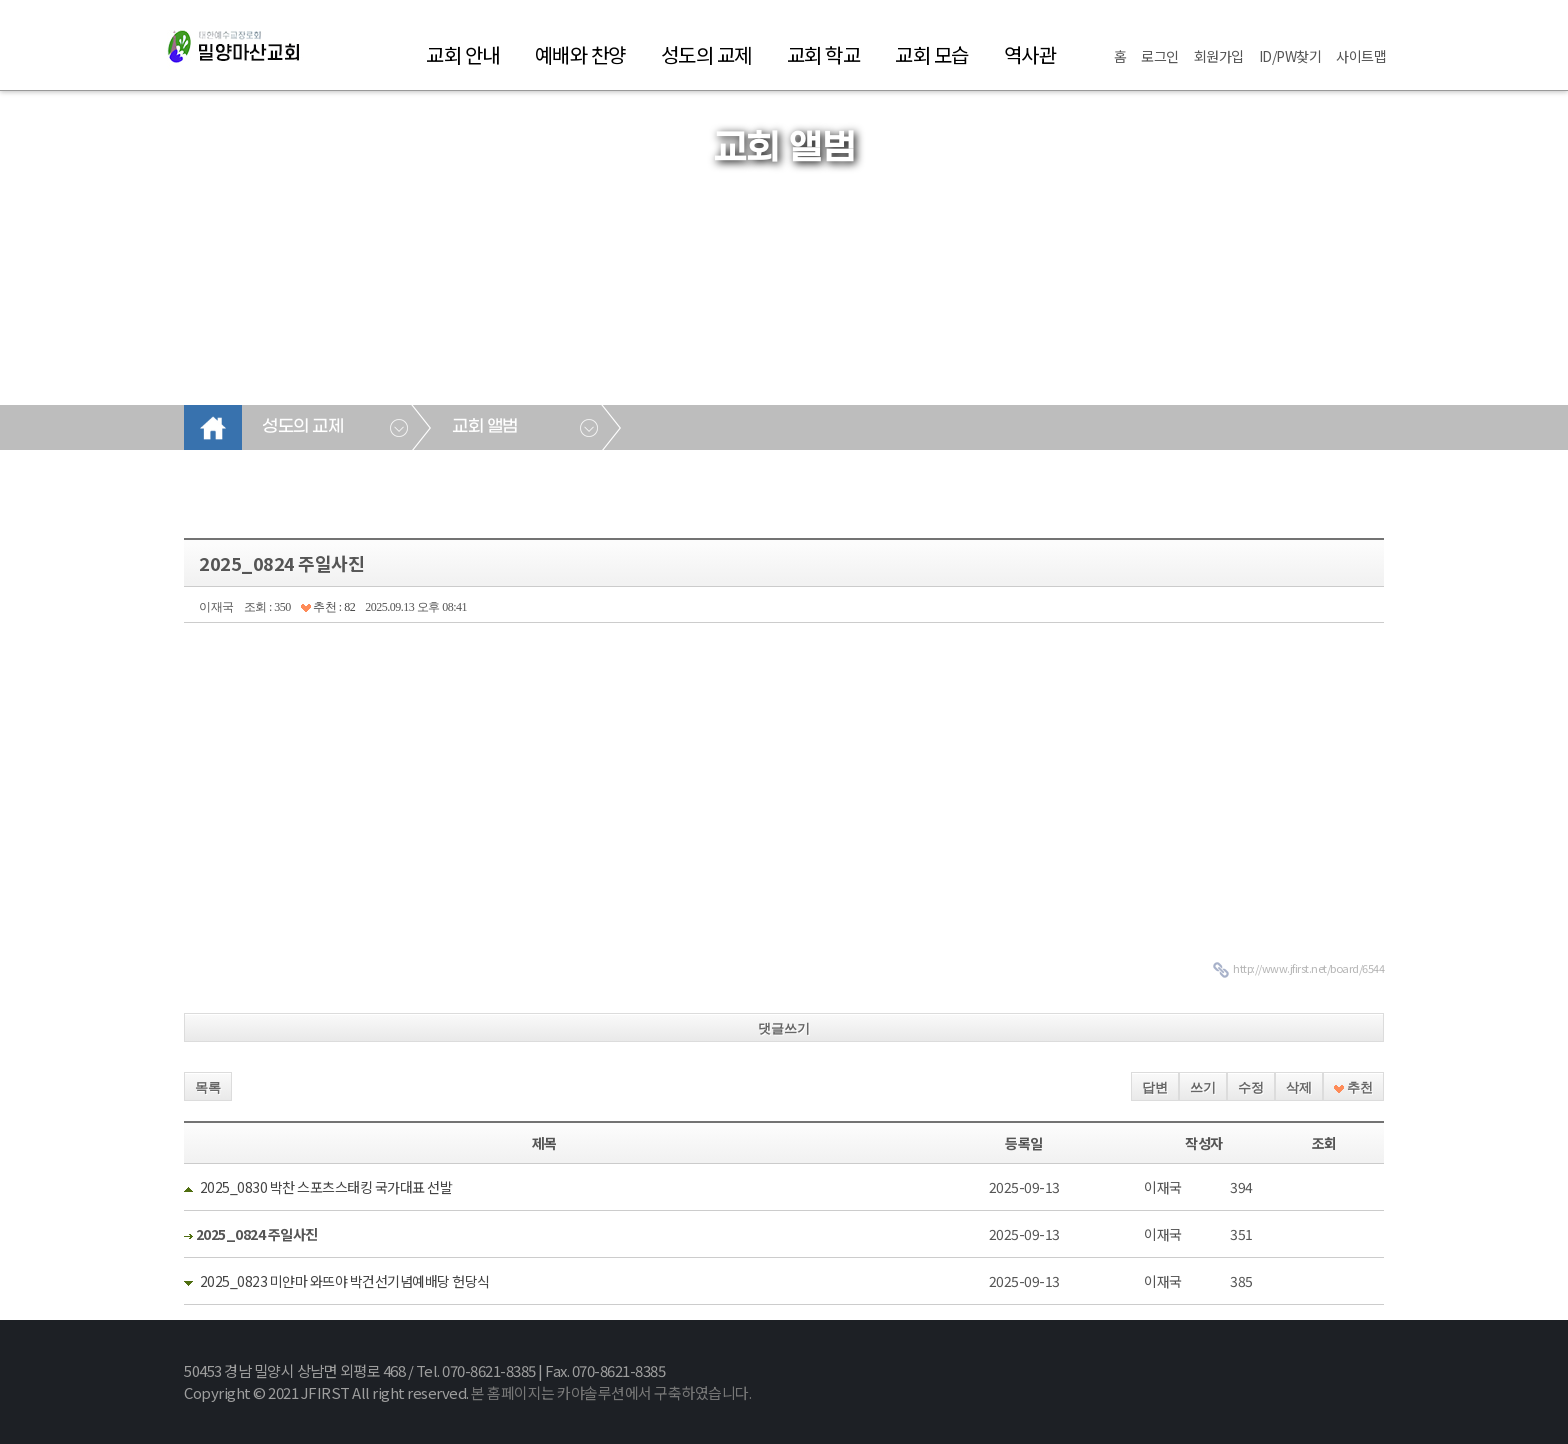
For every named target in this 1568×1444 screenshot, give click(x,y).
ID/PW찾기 (1290, 56)
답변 (1155, 1087)
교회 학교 (824, 54)
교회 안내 (463, 54)
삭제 (1299, 1087)
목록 (208, 1087)
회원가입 (1219, 56)
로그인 (1160, 56)
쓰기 (1203, 1087)
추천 (1353, 1087)
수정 (1251, 1087)
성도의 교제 (706, 54)
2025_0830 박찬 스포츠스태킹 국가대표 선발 (326, 1187)
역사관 (1030, 54)
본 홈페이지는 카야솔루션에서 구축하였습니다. (611, 1392)
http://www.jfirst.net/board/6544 (1308, 968)
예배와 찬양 (580, 54)
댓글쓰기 (784, 1028)
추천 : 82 (328, 607)
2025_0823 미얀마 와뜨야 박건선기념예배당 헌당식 (345, 1281)
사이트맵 (1361, 56)
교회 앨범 (485, 427)
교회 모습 (932, 54)
